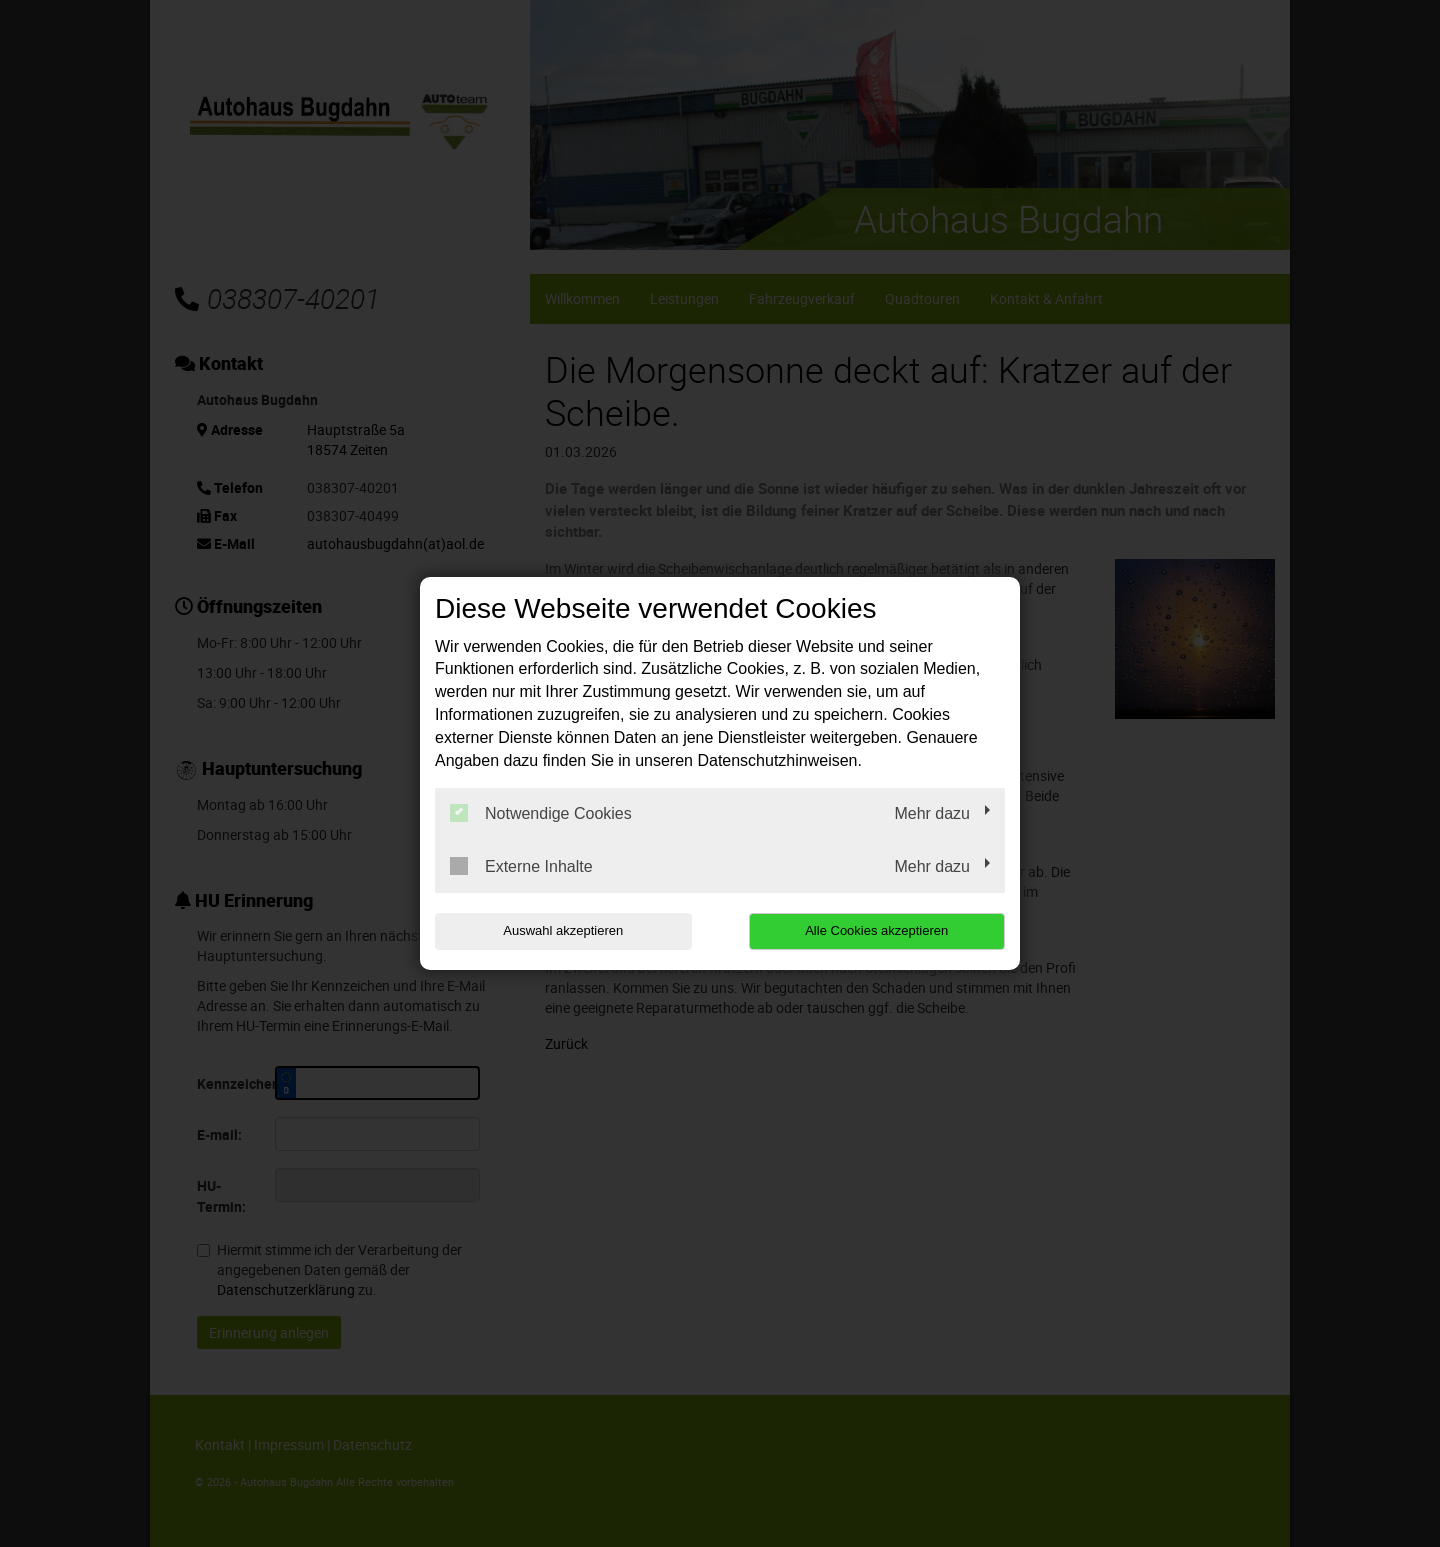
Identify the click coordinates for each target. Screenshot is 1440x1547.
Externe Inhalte (521, 866)
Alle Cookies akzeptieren (876, 930)
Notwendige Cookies (541, 813)
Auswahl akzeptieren (563, 930)
